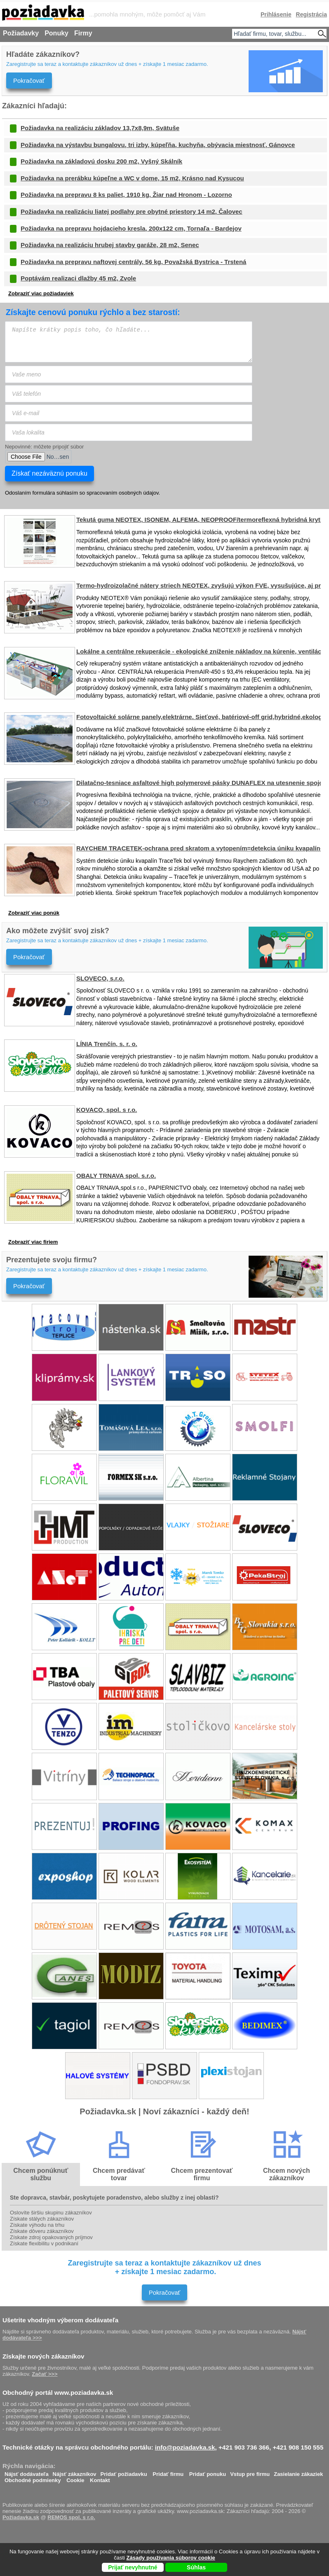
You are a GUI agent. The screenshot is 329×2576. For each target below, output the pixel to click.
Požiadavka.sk (20, 2517)
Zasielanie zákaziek (298, 2472)
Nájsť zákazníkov (74, 2472)
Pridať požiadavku (124, 2472)
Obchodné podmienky (33, 2478)
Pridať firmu (168, 2472)
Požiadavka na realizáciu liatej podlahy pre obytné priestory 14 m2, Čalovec (131, 211)
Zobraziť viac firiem (33, 1242)
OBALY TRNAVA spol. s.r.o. (116, 1175)
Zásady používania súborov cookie (171, 2558)
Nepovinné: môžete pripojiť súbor (44, 447)
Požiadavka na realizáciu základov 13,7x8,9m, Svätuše (100, 127)
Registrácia (311, 14)
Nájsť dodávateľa (27, 2472)
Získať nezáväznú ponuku (49, 473)
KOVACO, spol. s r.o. (106, 1109)
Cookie (75, 2478)
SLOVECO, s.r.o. (100, 978)
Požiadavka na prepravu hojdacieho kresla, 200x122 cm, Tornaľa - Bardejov (131, 228)
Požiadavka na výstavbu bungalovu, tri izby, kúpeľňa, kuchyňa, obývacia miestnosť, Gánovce (158, 144)
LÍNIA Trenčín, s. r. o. (106, 1043)
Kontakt (100, 2478)
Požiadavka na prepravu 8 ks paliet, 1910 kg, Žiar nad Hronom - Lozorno (126, 194)
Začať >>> (44, 2374)
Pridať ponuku (207, 2472)
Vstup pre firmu (250, 2472)
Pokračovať (29, 80)
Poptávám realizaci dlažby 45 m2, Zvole (78, 278)
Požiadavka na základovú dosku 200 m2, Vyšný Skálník (101, 161)
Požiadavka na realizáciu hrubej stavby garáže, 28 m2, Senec (110, 244)
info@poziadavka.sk (185, 2447)
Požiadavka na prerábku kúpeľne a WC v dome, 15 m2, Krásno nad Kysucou (132, 178)
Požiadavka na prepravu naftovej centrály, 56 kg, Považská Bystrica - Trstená (133, 261)
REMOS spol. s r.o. (71, 2517)
